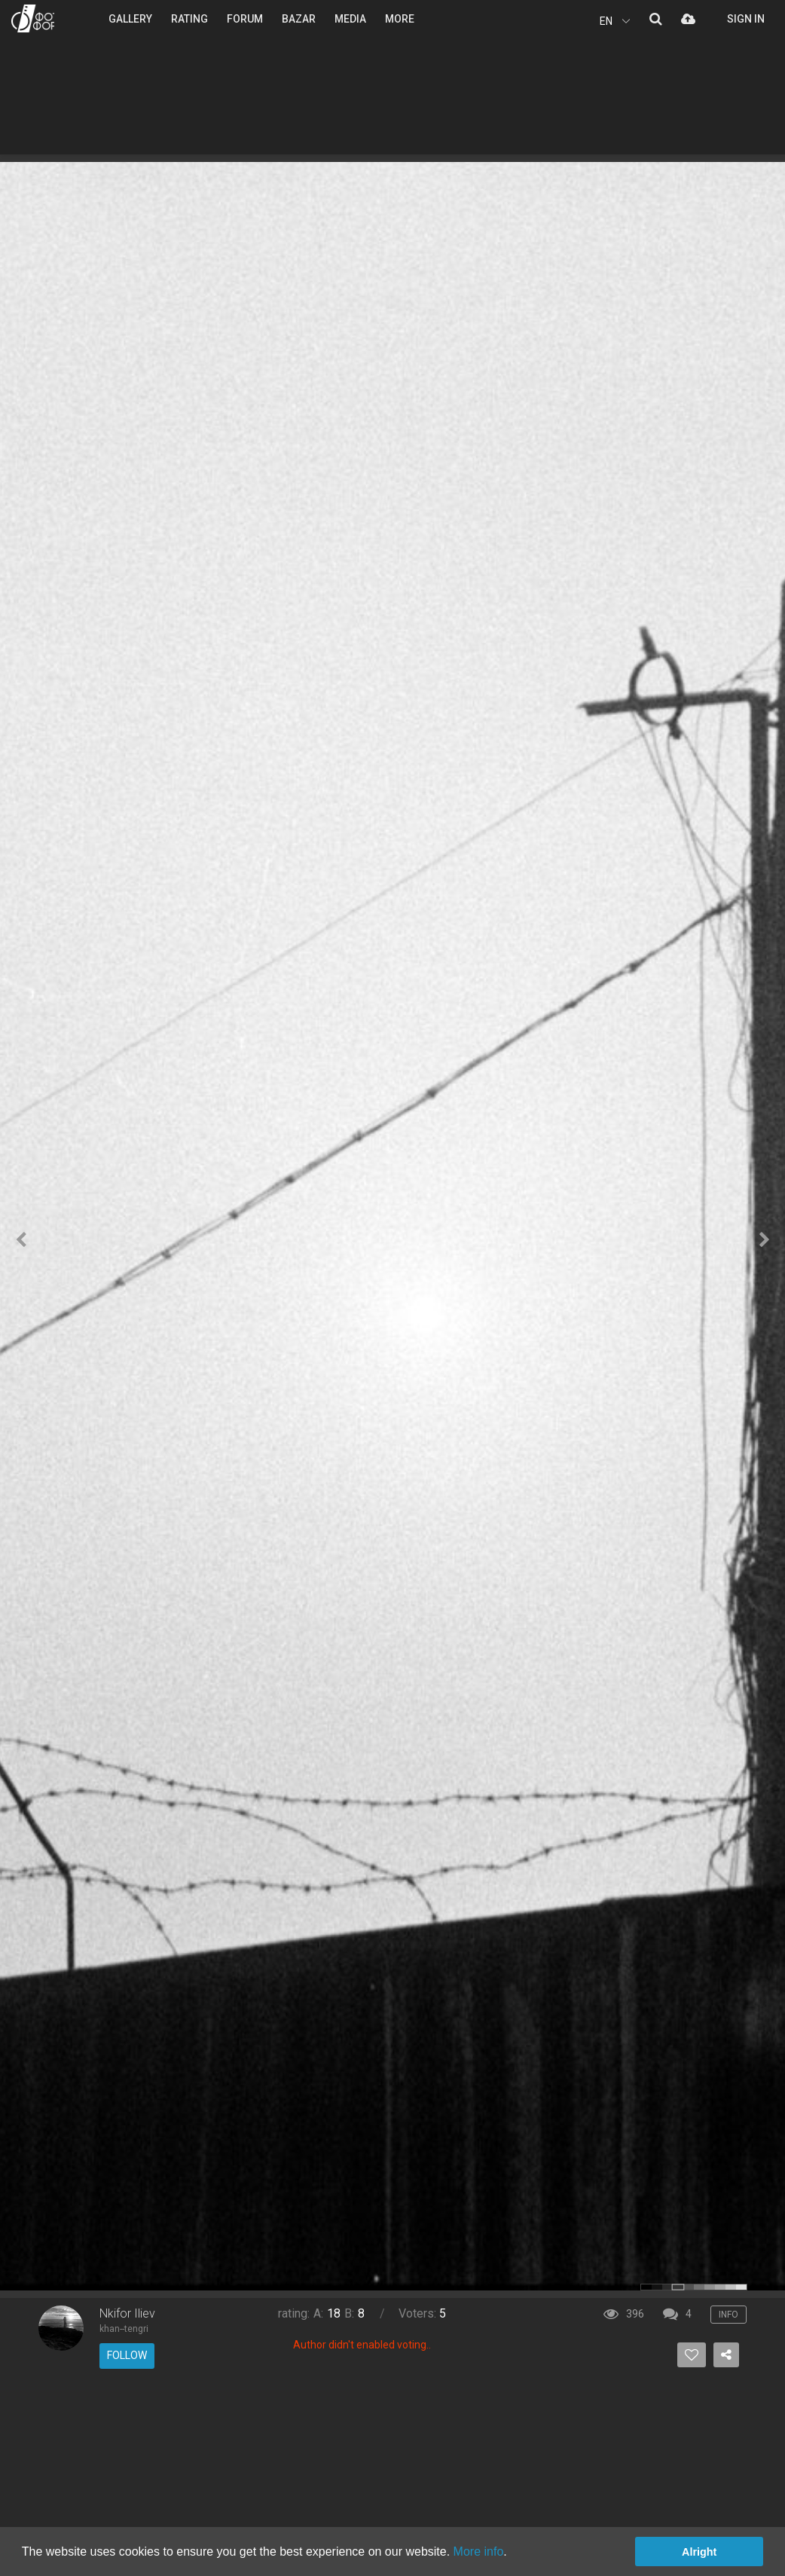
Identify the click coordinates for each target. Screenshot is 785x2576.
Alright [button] (699, 2552)
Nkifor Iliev (127, 2313)
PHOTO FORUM (32, 18)
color (646, 2287)
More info (479, 2551)
